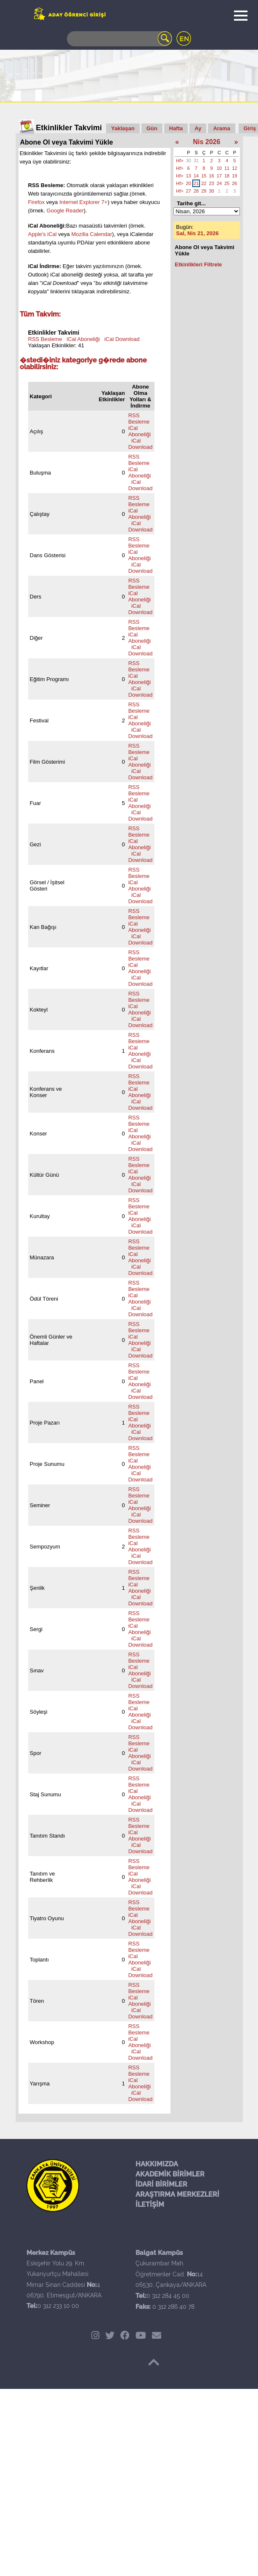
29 (203, 190)
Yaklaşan (123, 128)
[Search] (119, 38)
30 (188, 160)
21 (196, 183)
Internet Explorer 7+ (83, 202)
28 (196, 190)
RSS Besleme (45, 339)
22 (203, 183)
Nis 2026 (206, 141)
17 (219, 175)
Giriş (250, 128)
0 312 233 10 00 (58, 2305)
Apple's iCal (42, 234)
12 (234, 168)
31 (196, 160)
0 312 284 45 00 (167, 2295)
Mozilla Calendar (91, 234)
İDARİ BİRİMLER (161, 2184)
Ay (197, 128)
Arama (221, 128)
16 (211, 175)
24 (219, 183)
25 (226, 183)
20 (188, 183)
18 (226, 175)
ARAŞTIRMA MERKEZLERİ (177, 2194)
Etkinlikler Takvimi (69, 127)
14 (196, 175)
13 (188, 175)
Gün (151, 128)
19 (234, 175)
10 (219, 168)
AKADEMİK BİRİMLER (170, 2174)
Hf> (179, 160)
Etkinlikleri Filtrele (198, 264)
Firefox (36, 202)
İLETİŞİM (150, 2204)
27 (188, 190)
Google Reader (65, 210)
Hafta (176, 128)
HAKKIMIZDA (157, 2164)
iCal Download (122, 339)
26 (234, 183)
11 (226, 168)
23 (211, 183)
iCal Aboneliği (83, 339)
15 (203, 175)
